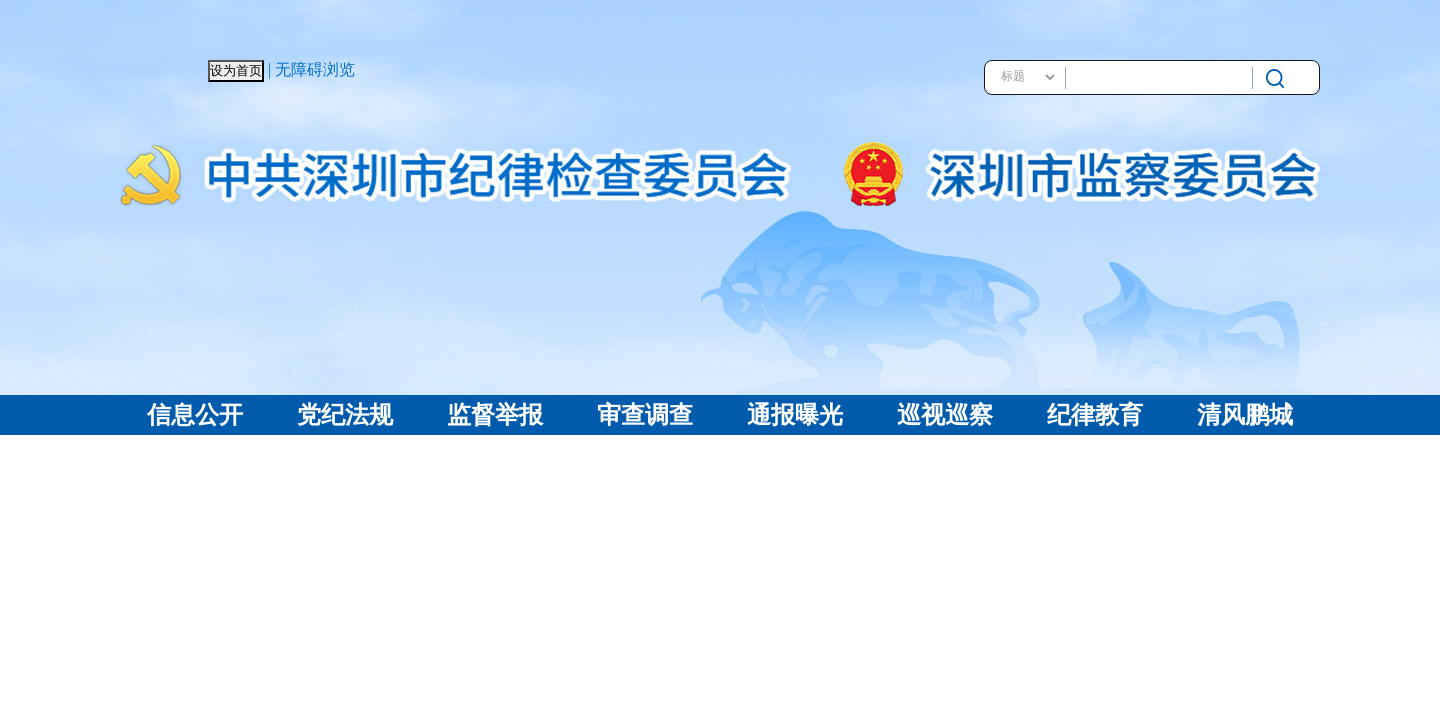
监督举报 (495, 415)
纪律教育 (1095, 415)
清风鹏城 (1245, 415)
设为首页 (236, 70)
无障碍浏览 (315, 69)
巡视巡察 (945, 415)
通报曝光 (795, 415)
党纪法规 (345, 415)
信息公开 (195, 415)
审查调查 (645, 415)
